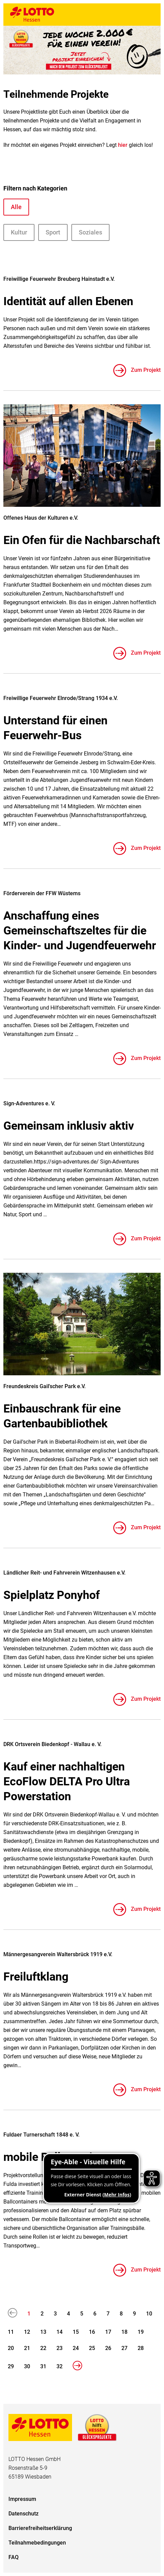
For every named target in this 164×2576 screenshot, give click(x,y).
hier (123, 145)
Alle (16, 206)
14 (59, 2332)
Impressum (22, 2499)
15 (76, 2332)
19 (141, 2332)
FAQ (13, 2557)
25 (92, 2348)
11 (11, 2332)
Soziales (90, 232)
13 (43, 2332)
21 (27, 2348)
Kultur (19, 232)
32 (59, 2366)
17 (108, 2332)
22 (43, 2348)
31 (43, 2366)
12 (27, 2332)
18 (124, 2332)
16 (92, 2332)
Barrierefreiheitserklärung (40, 2528)
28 (141, 2348)
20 (11, 2348)
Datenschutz (23, 2513)
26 (108, 2348)
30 (27, 2366)
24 (76, 2348)
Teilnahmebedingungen (37, 2542)
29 (11, 2366)
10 (149, 2313)
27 (124, 2348)
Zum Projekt (145, 370)
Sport (53, 232)
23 (59, 2348)
